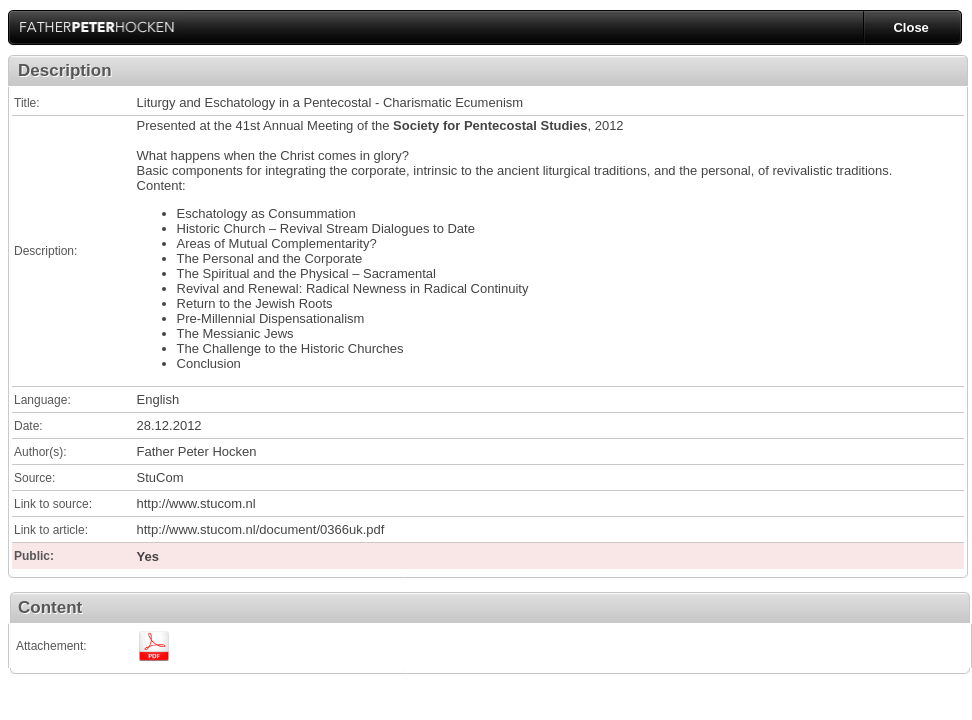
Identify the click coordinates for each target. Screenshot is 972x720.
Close (910, 27)
